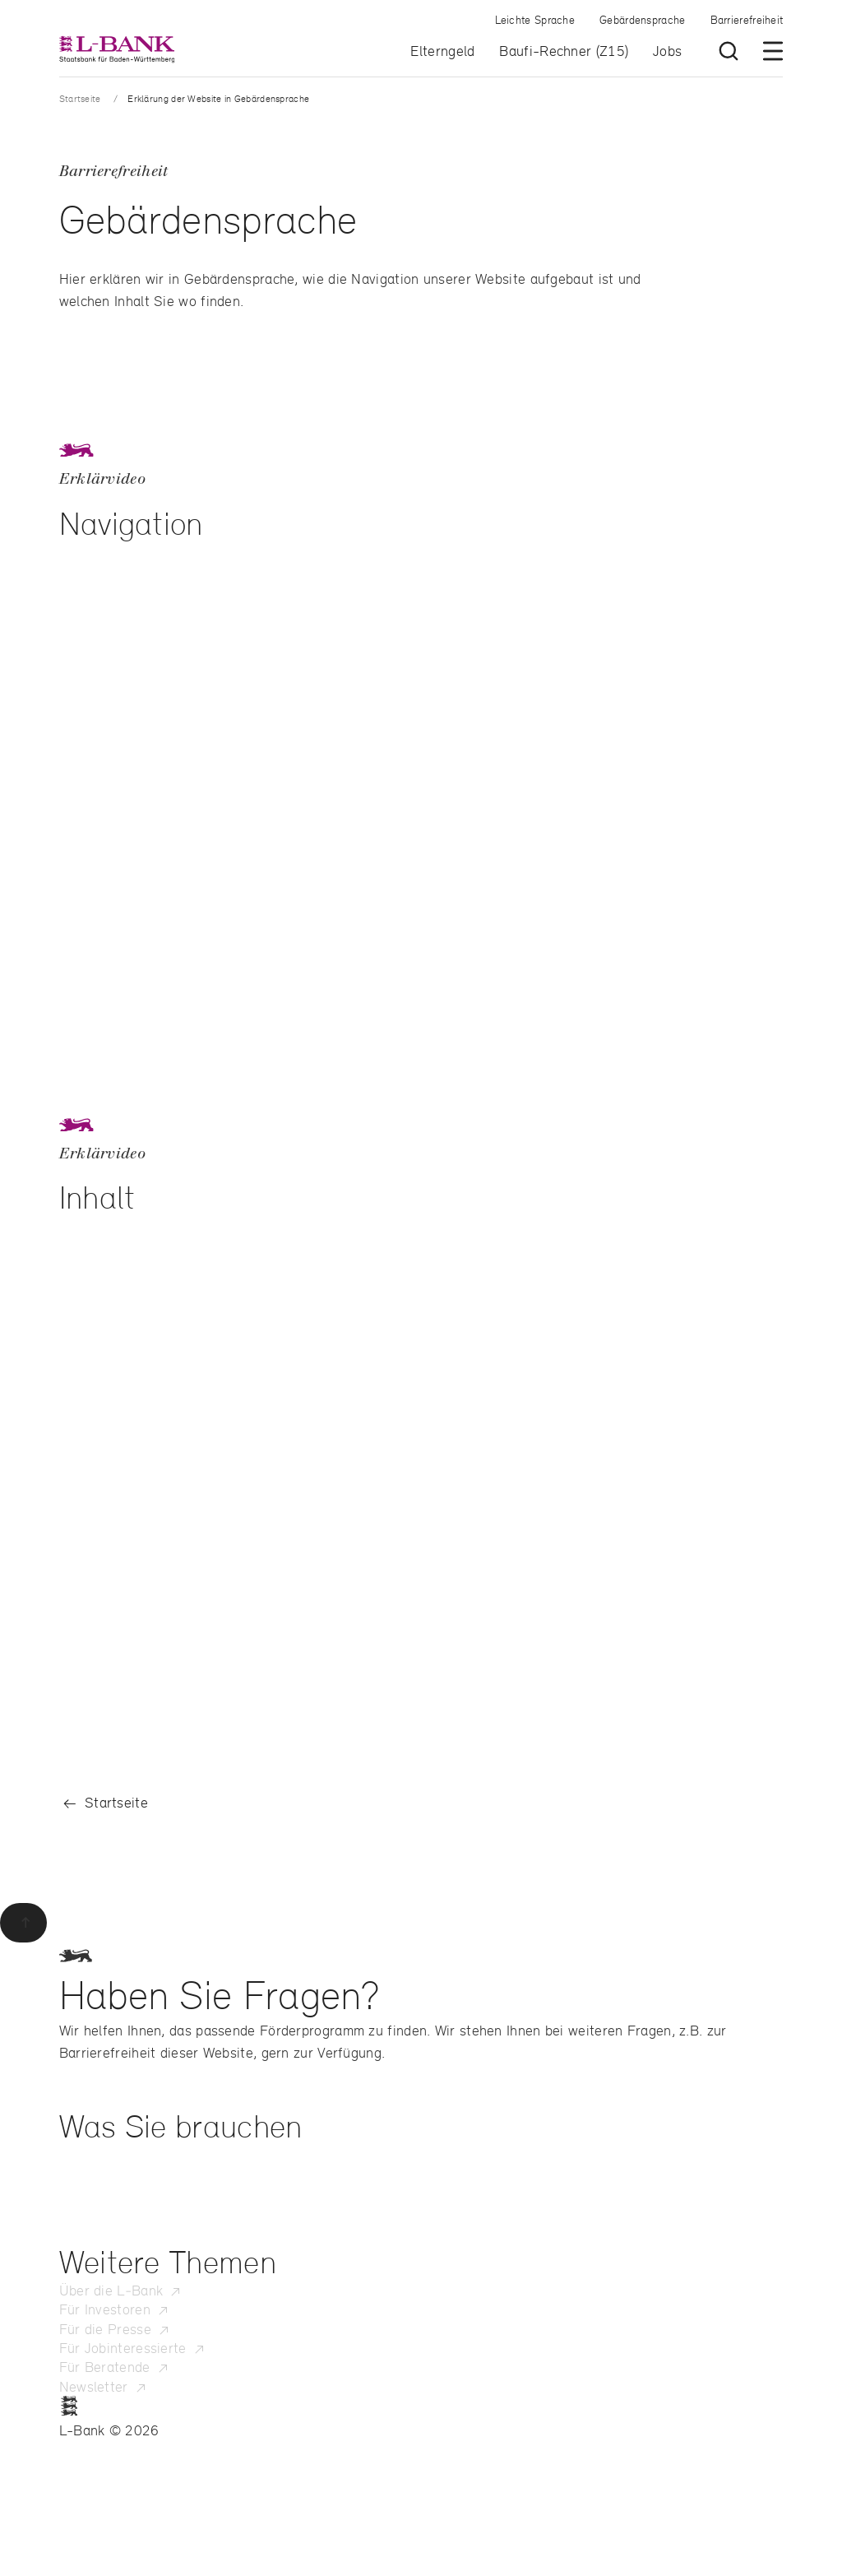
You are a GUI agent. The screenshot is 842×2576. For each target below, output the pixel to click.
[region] (421, 782)
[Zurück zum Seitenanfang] (23, 1922)
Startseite (80, 98)
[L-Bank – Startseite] (116, 49)
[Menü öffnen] (773, 51)
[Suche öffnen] (728, 51)
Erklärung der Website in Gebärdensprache (218, 98)
